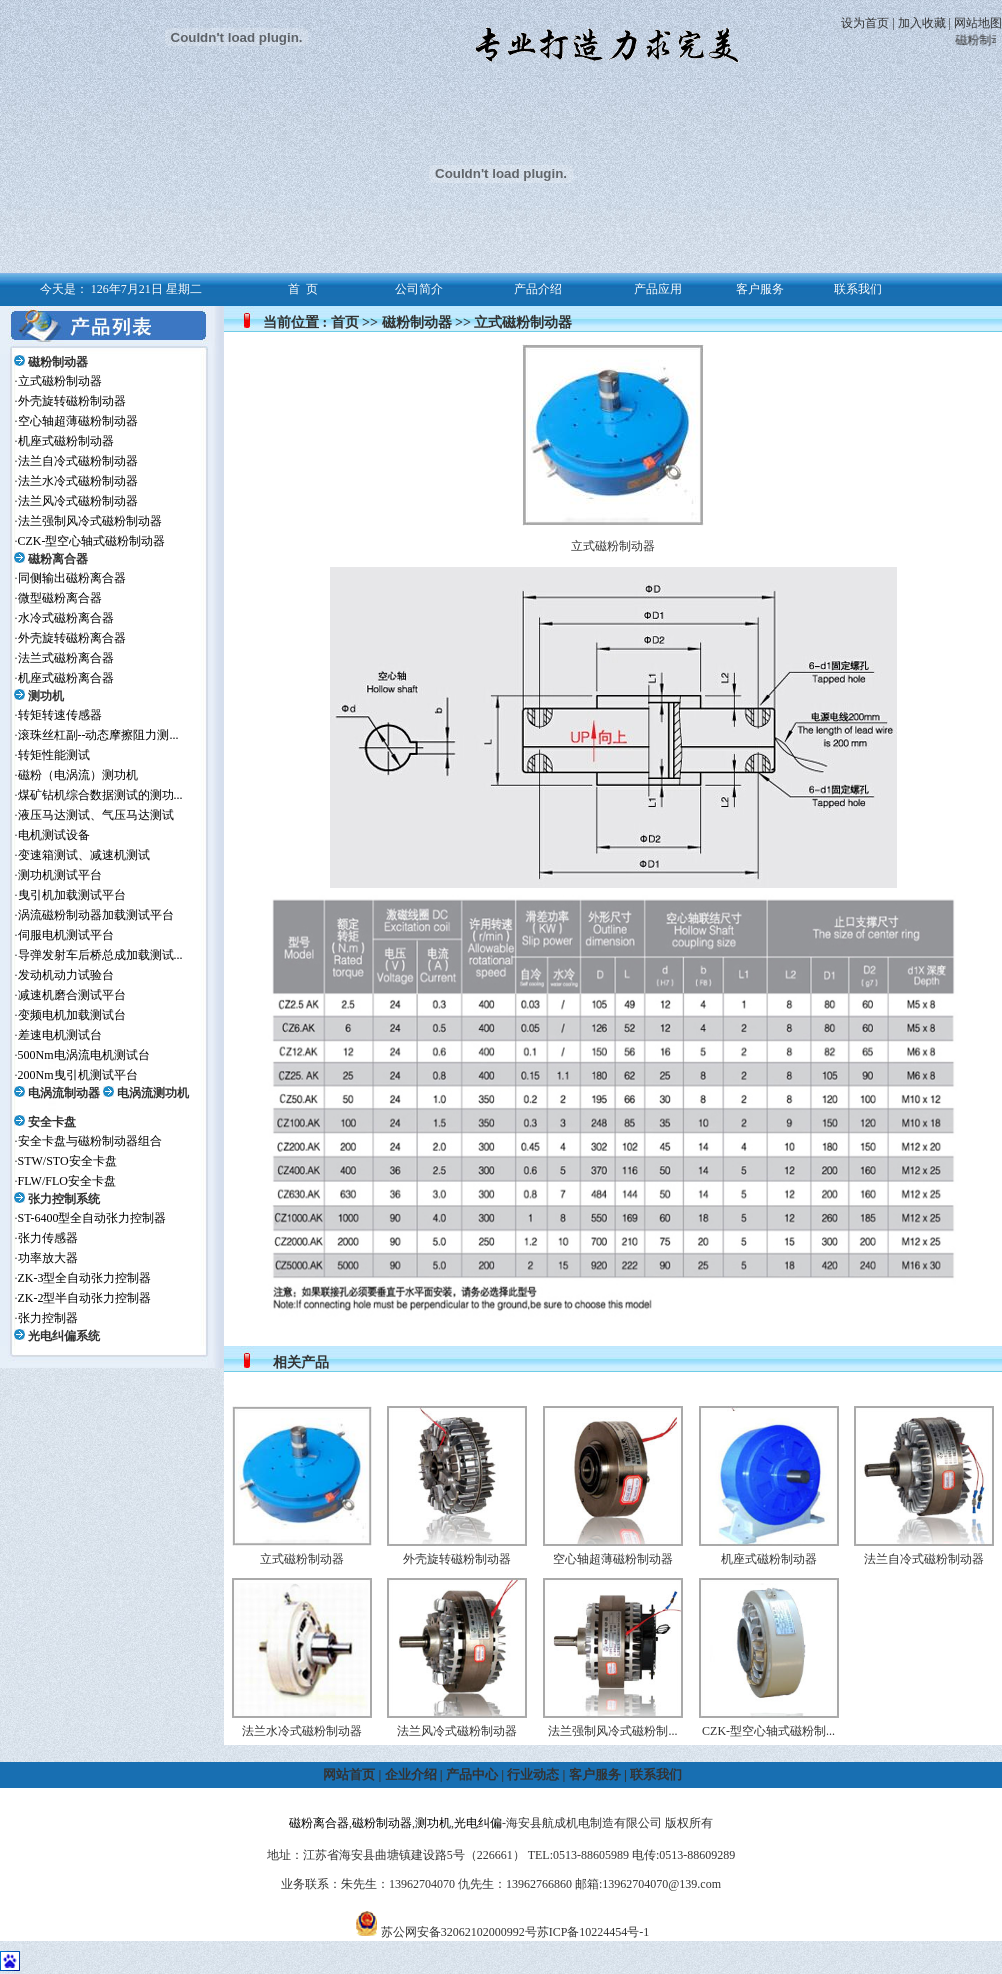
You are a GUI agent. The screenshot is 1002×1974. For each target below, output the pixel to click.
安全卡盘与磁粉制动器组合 (90, 1141)
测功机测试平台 (60, 875)
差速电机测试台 (60, 1035)
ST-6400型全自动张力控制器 (92, 1218)
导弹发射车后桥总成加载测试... (100, 955)
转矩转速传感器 (60, 715)
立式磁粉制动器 (60, 381)
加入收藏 (922, 23)
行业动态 (533, 1774)
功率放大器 (48, 1258)
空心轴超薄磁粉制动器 (78, 421)
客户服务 (595, 1774)
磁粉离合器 (58, 559)
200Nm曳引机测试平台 (78, 1075)
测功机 (46, 696)
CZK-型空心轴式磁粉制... (768, 1731)
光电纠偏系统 (64, 1336)
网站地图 (978, 23)
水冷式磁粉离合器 (66, 618)
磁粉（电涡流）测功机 (78, 775)
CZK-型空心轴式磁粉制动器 (92, 541)
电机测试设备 (54, 835)
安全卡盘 (52, 1122)
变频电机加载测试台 (72, 1015)
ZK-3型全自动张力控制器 (85, 1278)
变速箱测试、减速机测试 (84, 855)
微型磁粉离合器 (60, 598)
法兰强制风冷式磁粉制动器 (90, 521)
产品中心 (472, 1774)
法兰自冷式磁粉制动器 (78, 461)
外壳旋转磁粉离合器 (72, 638)
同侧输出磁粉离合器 (72, 578)
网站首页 (349, 1774)
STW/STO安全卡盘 (67, 1161)
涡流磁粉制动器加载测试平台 (96, 915)
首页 (345, 322)
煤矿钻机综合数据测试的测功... (100, 795)
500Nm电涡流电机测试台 (84, 1055)
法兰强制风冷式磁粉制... (612, 1731)
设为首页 (865, 23)
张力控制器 (48, 1318)
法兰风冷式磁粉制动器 (78, 501)
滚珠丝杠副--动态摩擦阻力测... (98, 735)
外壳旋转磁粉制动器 (72, 401)
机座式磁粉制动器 (66, 441)
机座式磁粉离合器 (66, 678)
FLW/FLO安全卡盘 (67, 1181)
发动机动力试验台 (66, 975)
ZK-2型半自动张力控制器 (85, 1298)
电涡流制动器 (64, 1093)
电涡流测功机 (153, 1093)
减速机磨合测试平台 (72, 995)
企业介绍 (411, 1774)
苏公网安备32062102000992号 (459, 1932)
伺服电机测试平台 (66, 935)
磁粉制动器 (58, 362)
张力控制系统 (64, 1199)
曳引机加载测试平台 (72, 895)
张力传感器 (48, 1238)
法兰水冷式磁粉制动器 (78, 481)
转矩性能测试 (54, 755)
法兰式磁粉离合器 (66, 658)
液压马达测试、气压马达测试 (96, 815)
